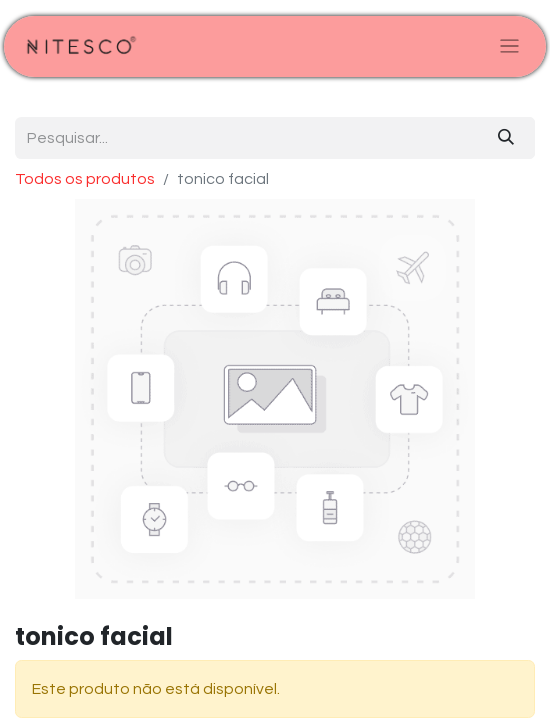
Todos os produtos (85, 179)
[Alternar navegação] (509, 46)
